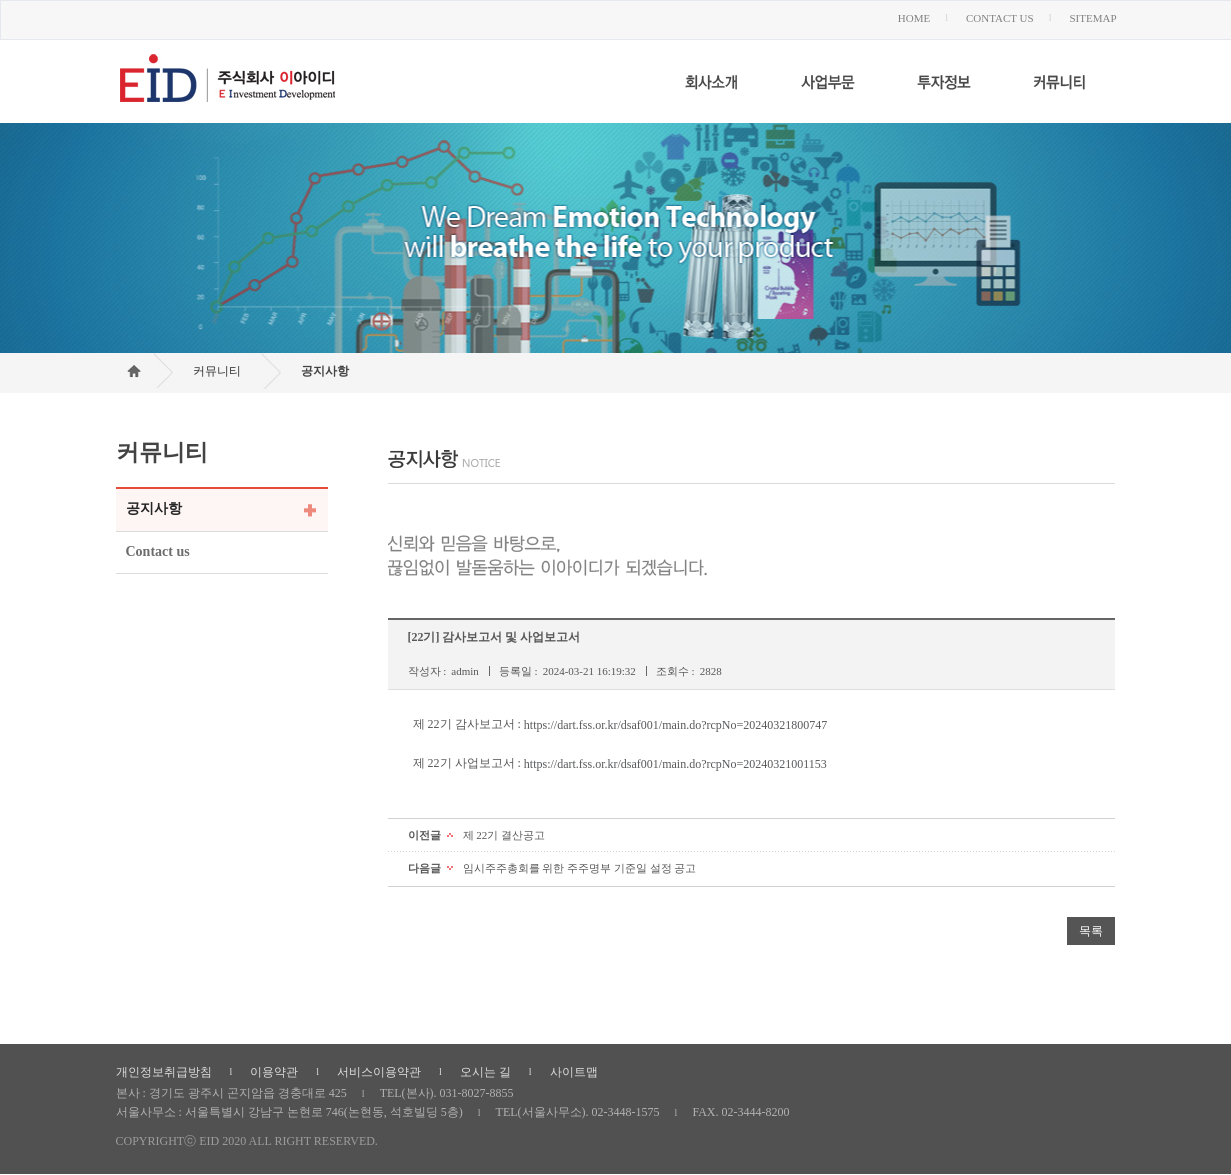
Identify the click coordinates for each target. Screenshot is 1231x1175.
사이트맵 (574, 1072)
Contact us (158, 551)
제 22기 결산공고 (504, 835)
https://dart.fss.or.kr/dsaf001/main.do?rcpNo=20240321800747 (675, 724)
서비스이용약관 (379, 1072)
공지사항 (325, 371)
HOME (914, 18)
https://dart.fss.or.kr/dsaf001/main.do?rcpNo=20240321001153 (675, 763)
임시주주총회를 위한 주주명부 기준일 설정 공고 (580, 868)
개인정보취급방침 (164, 1072)
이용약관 (274, 1072)
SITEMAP (1092, 18)
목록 (1091, 931)
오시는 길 (485, 1072)
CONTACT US (1000, 18)
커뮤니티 (217, 371)
